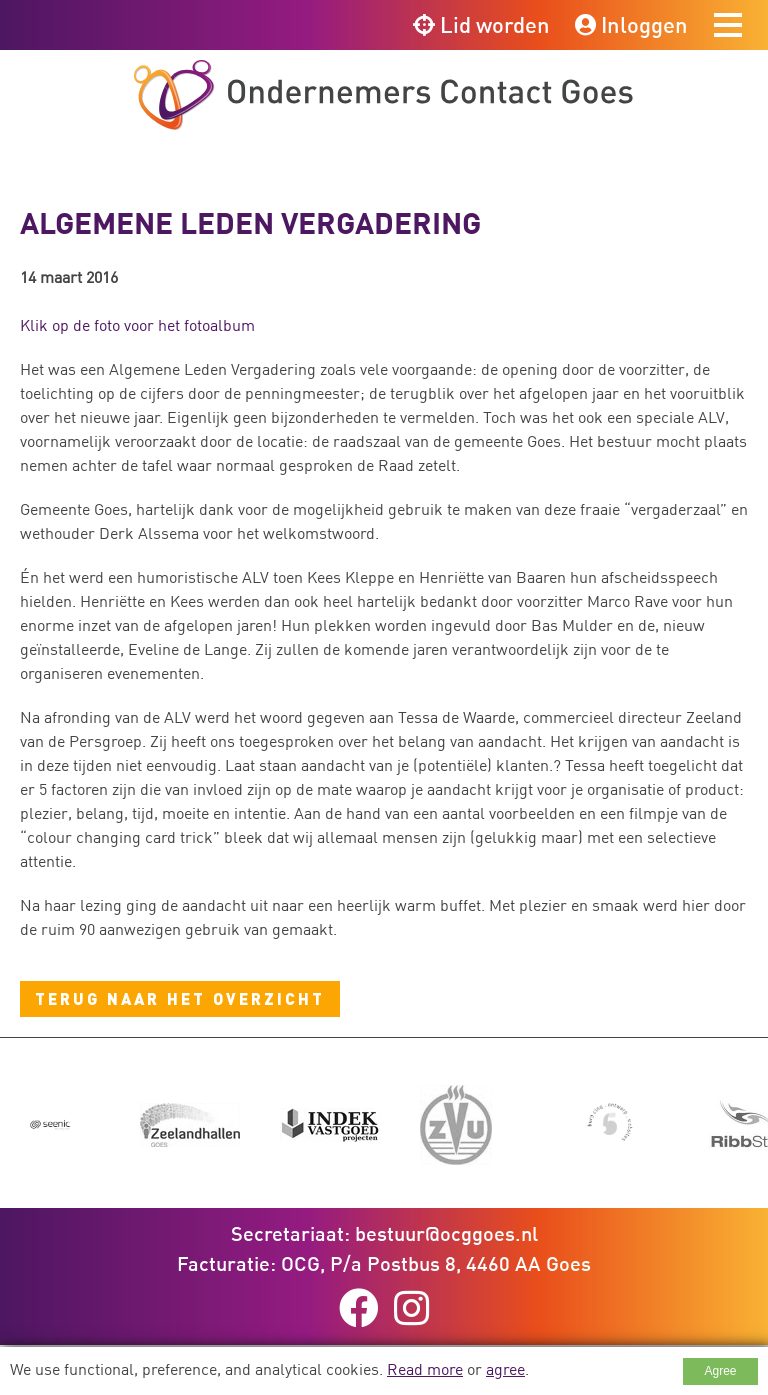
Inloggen (631, 24)
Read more (425, 1369)
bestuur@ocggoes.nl (446, 1233)
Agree (720, 1371)
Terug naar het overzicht (180, 998)
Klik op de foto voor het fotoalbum (137, 325)
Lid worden (481, 24)
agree (505, 1369)
